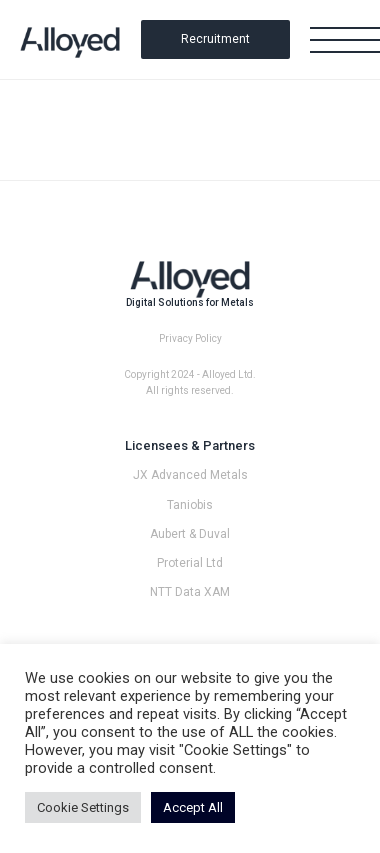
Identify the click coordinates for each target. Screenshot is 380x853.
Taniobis (190, 505)
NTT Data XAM (190, 592)
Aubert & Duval (190, 534)
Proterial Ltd (190, 563)
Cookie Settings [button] (83, 807)
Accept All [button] (193, 807)
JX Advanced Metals (190, 475)
